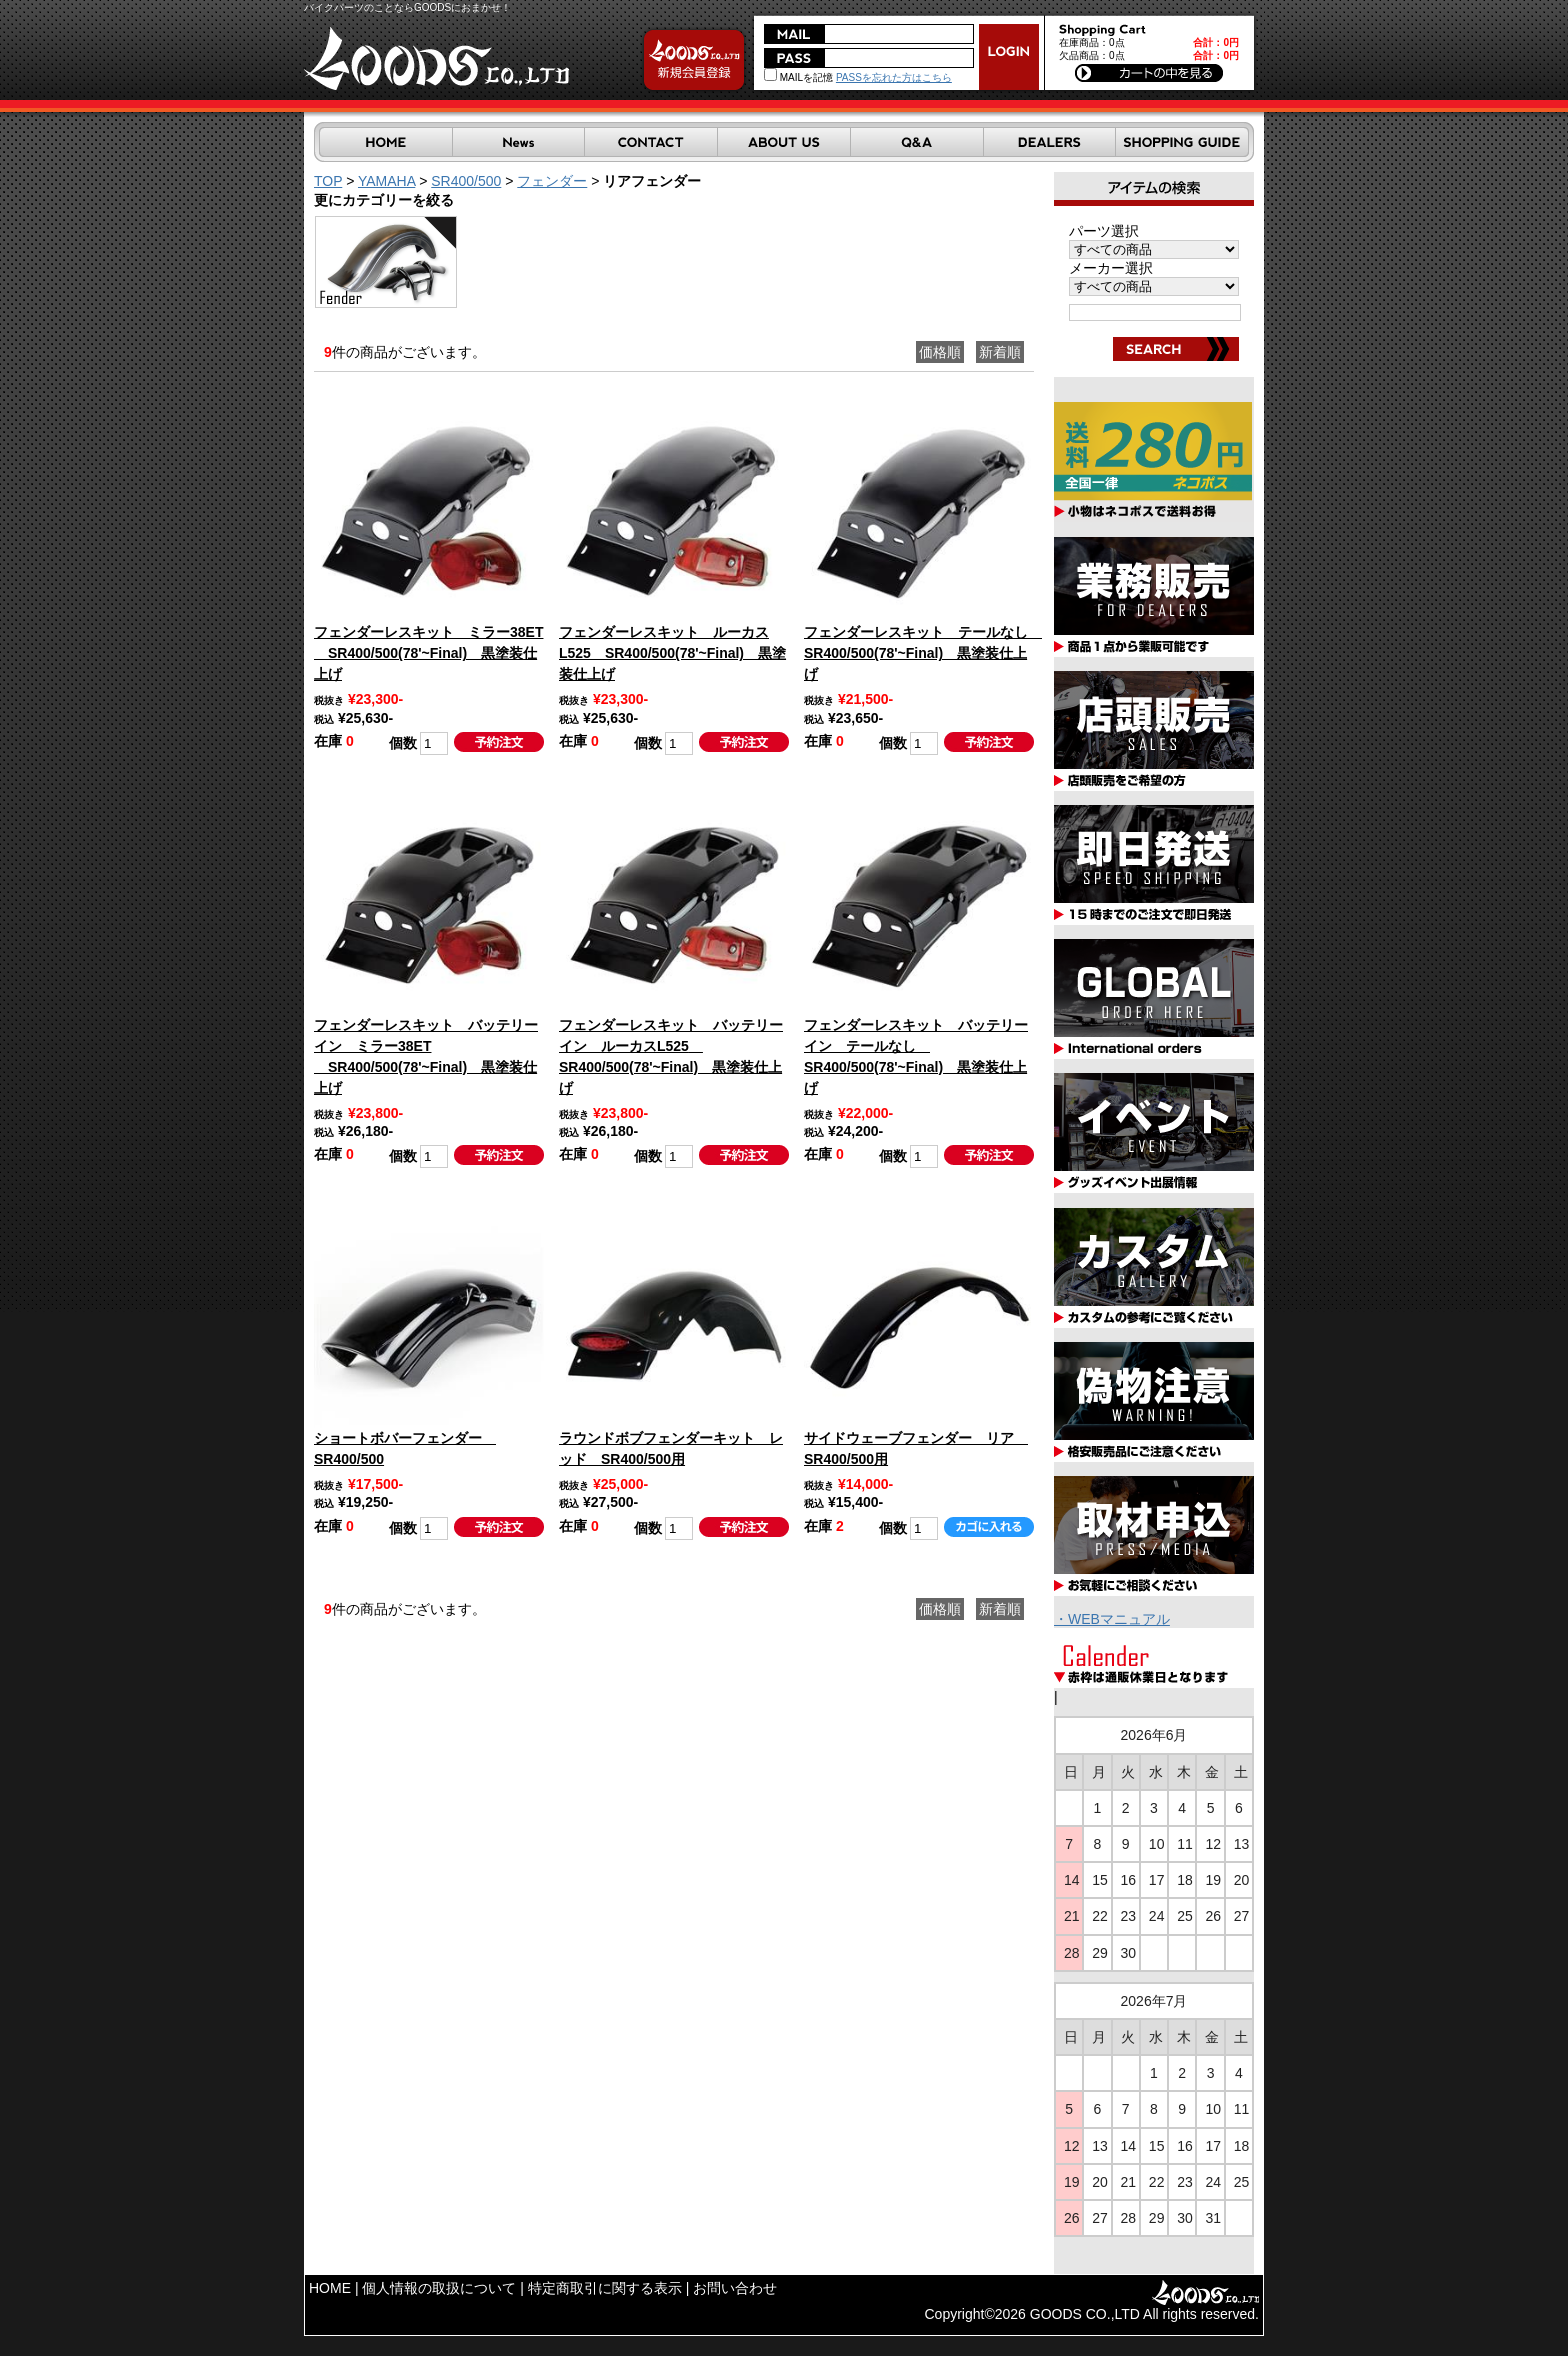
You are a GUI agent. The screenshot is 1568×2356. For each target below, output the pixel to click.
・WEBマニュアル (1112, 1619)
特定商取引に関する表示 (605, 2288)
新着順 (1000, 352)
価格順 (940, 352)
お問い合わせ (735, 2288)
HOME (330, 2288)
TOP (328, 181)
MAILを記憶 (798, 77)
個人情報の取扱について (439, 2288)
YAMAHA (386, 181)
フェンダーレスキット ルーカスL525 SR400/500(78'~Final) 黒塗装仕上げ (672, 653)
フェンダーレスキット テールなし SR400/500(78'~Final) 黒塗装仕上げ (923, 653)
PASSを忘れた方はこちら (894, 77)
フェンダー (552, 181)
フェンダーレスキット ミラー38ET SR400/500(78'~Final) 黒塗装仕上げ (428, 653)
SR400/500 (466, 181)
